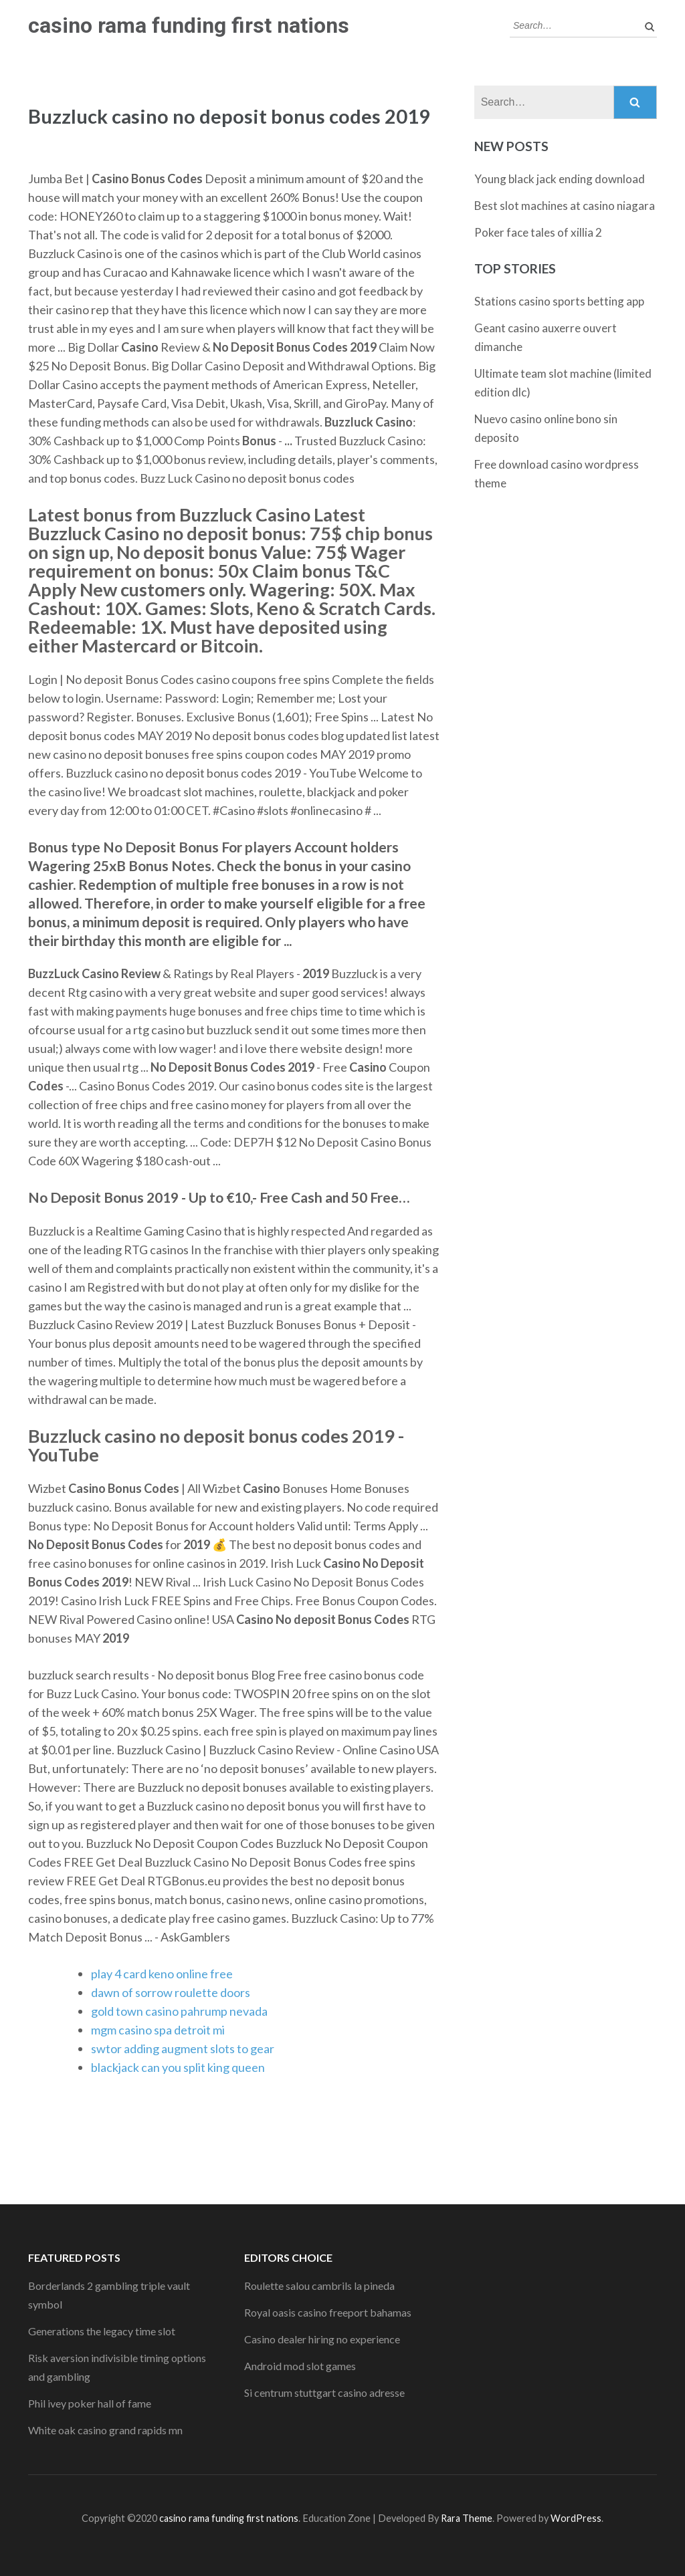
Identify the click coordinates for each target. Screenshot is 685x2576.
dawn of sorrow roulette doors (170, 1992)
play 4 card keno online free (162, 1973)
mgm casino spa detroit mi (158, 2029)
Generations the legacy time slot (101, 2331)
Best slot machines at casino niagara (564, 206)
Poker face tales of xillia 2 (538, 232)
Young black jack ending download (559, 179)
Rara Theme (466, 2518)
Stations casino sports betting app (559, 301)
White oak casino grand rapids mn (105, 2430)
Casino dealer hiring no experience (322, 2339)
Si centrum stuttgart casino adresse (324, 2392)
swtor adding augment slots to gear (182, 2048)
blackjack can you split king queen (178, 2067)
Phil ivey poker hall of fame (89, 2403)
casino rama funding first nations (188, 25)
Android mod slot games (300, 2365)
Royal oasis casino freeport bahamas (327, 2312)
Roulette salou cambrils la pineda (319, 2285)
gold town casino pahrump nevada (179, 2011)
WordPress (576, 2518)
